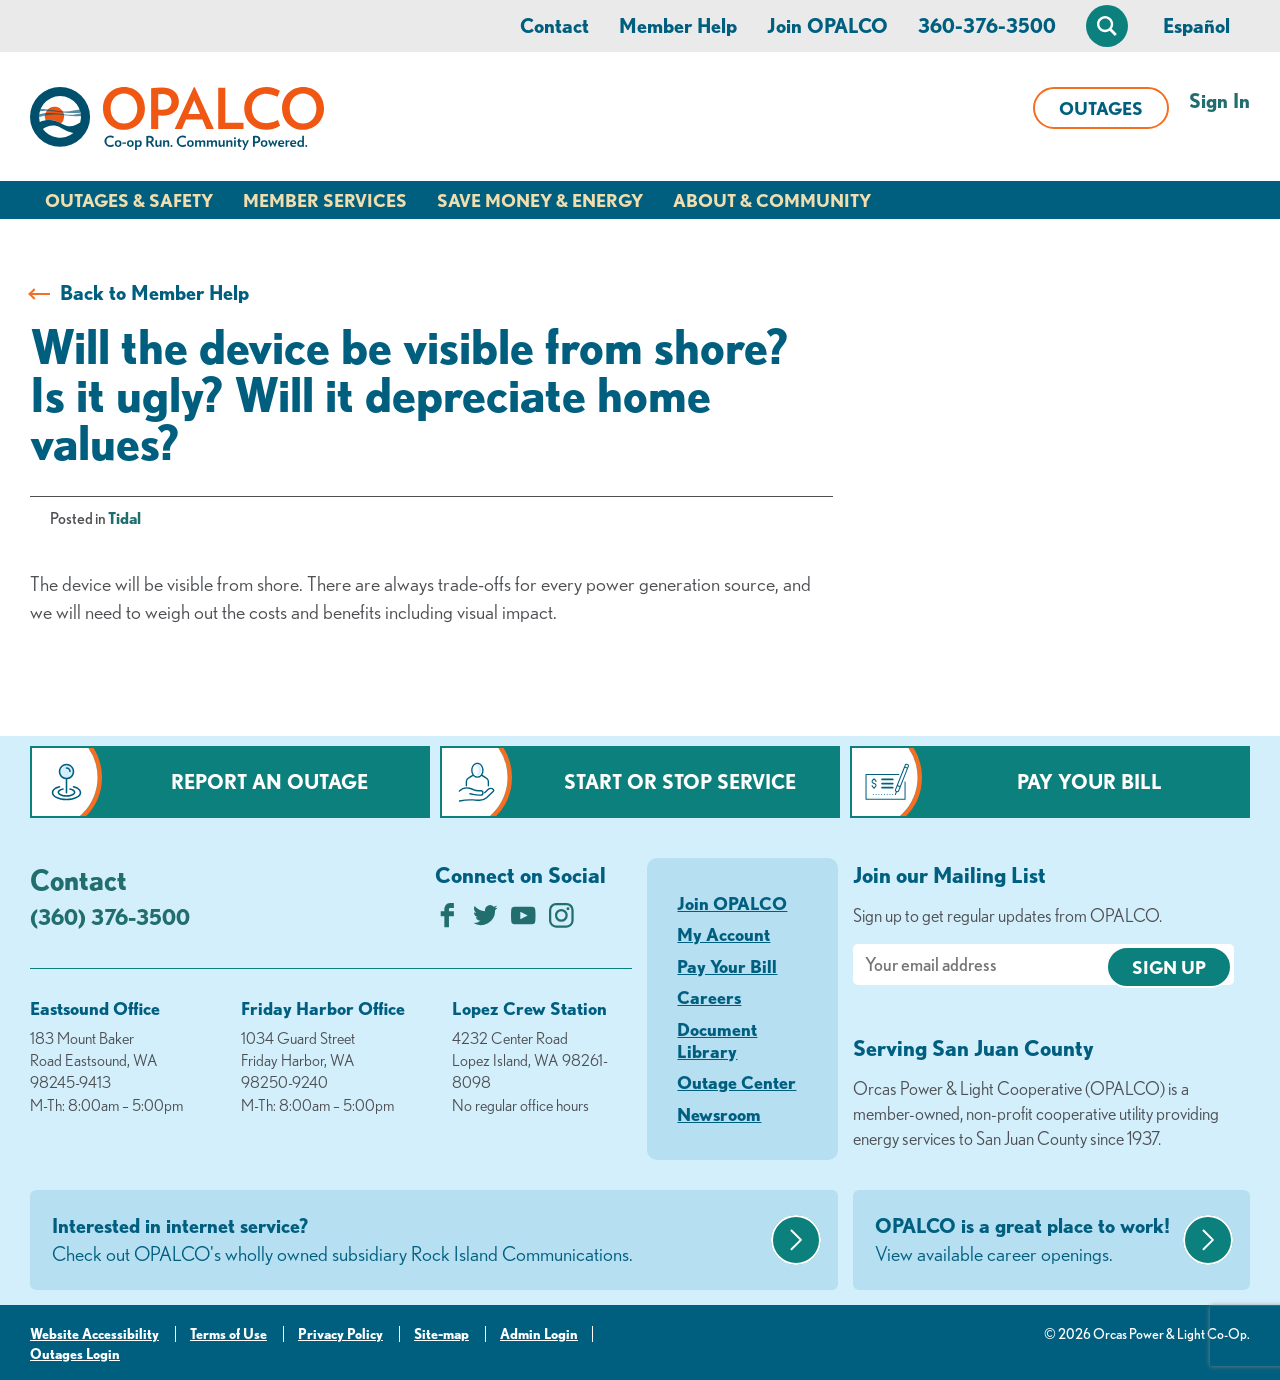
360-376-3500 (987, 25)
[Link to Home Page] (177, 122)
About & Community (772, 200)
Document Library (717, 1040)
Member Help (678, 25)
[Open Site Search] (1107, 26)
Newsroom (719, 1114)
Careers (709, 997)
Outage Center (736, 1082)
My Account (723, 934)
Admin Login (539, 1334)
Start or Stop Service (680, 781)
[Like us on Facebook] (447, 920)
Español (1196, 25)
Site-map (441, 1334)
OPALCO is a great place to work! (1026, 1241)
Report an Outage (269, 781)
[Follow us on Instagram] (561, 920)
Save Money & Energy (540, 200)
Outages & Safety (129, 200)
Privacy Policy (340, 1334)
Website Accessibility (94, 1334)
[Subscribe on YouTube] (523, 920)
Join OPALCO (827, 25)
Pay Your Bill (1089, 781)
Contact (554, 25)
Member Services (325, 200)
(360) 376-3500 (110, 916)
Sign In (1219, 100)
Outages (1101, 108)
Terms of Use (228, 1334)
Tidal (124, 518)
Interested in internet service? (409, 1241)
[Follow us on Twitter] (485, 920)
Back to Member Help (154, 292)
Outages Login (75, 1354)
